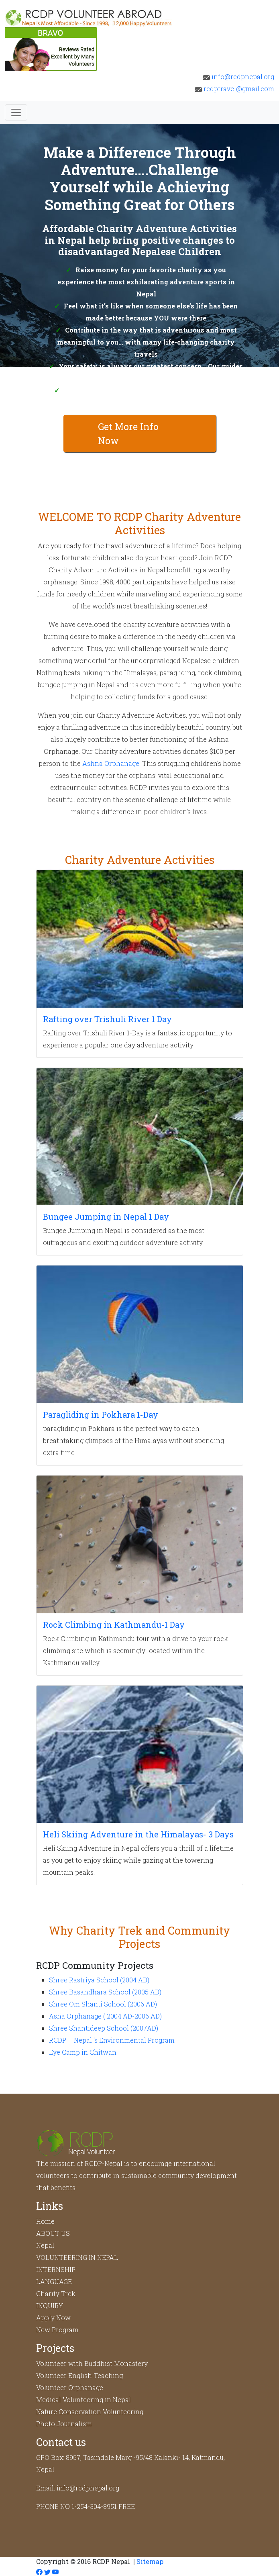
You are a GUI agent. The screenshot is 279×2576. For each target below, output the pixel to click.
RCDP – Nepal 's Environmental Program (112, 2040)
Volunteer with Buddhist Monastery (92, 2363)
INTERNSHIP (55, 2269)
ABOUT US (53, 2233)
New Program (57, 2329)
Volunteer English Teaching (79, 2375)
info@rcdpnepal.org (238, 76)
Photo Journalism (64, 2423)
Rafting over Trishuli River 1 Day (107, 1019)
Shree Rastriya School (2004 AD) (99, 1980)
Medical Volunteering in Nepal (83, 2399)
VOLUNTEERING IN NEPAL (77, 2257)
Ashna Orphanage (110, 763)
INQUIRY (49, 2305)
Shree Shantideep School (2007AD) (103, 2028)
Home (45, 2221)
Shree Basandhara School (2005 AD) (105, 1992)
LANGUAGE (54, 2281)
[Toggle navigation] (16, 112)
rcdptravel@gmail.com (234, 88)
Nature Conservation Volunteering (89, 2411)
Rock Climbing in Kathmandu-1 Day (114, 1624)
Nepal (45, 2245)
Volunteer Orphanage (69, 2387)
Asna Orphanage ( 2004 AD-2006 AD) (105, 2016)
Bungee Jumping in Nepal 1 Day (106, 1216)
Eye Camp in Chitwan (82, 2052)
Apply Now (53, 2317)
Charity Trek (55, 2293)
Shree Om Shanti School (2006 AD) (103, 2004)
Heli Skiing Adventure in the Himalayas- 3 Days (138, 1834)
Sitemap (149, 2561)
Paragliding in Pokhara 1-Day (100, 1414)
